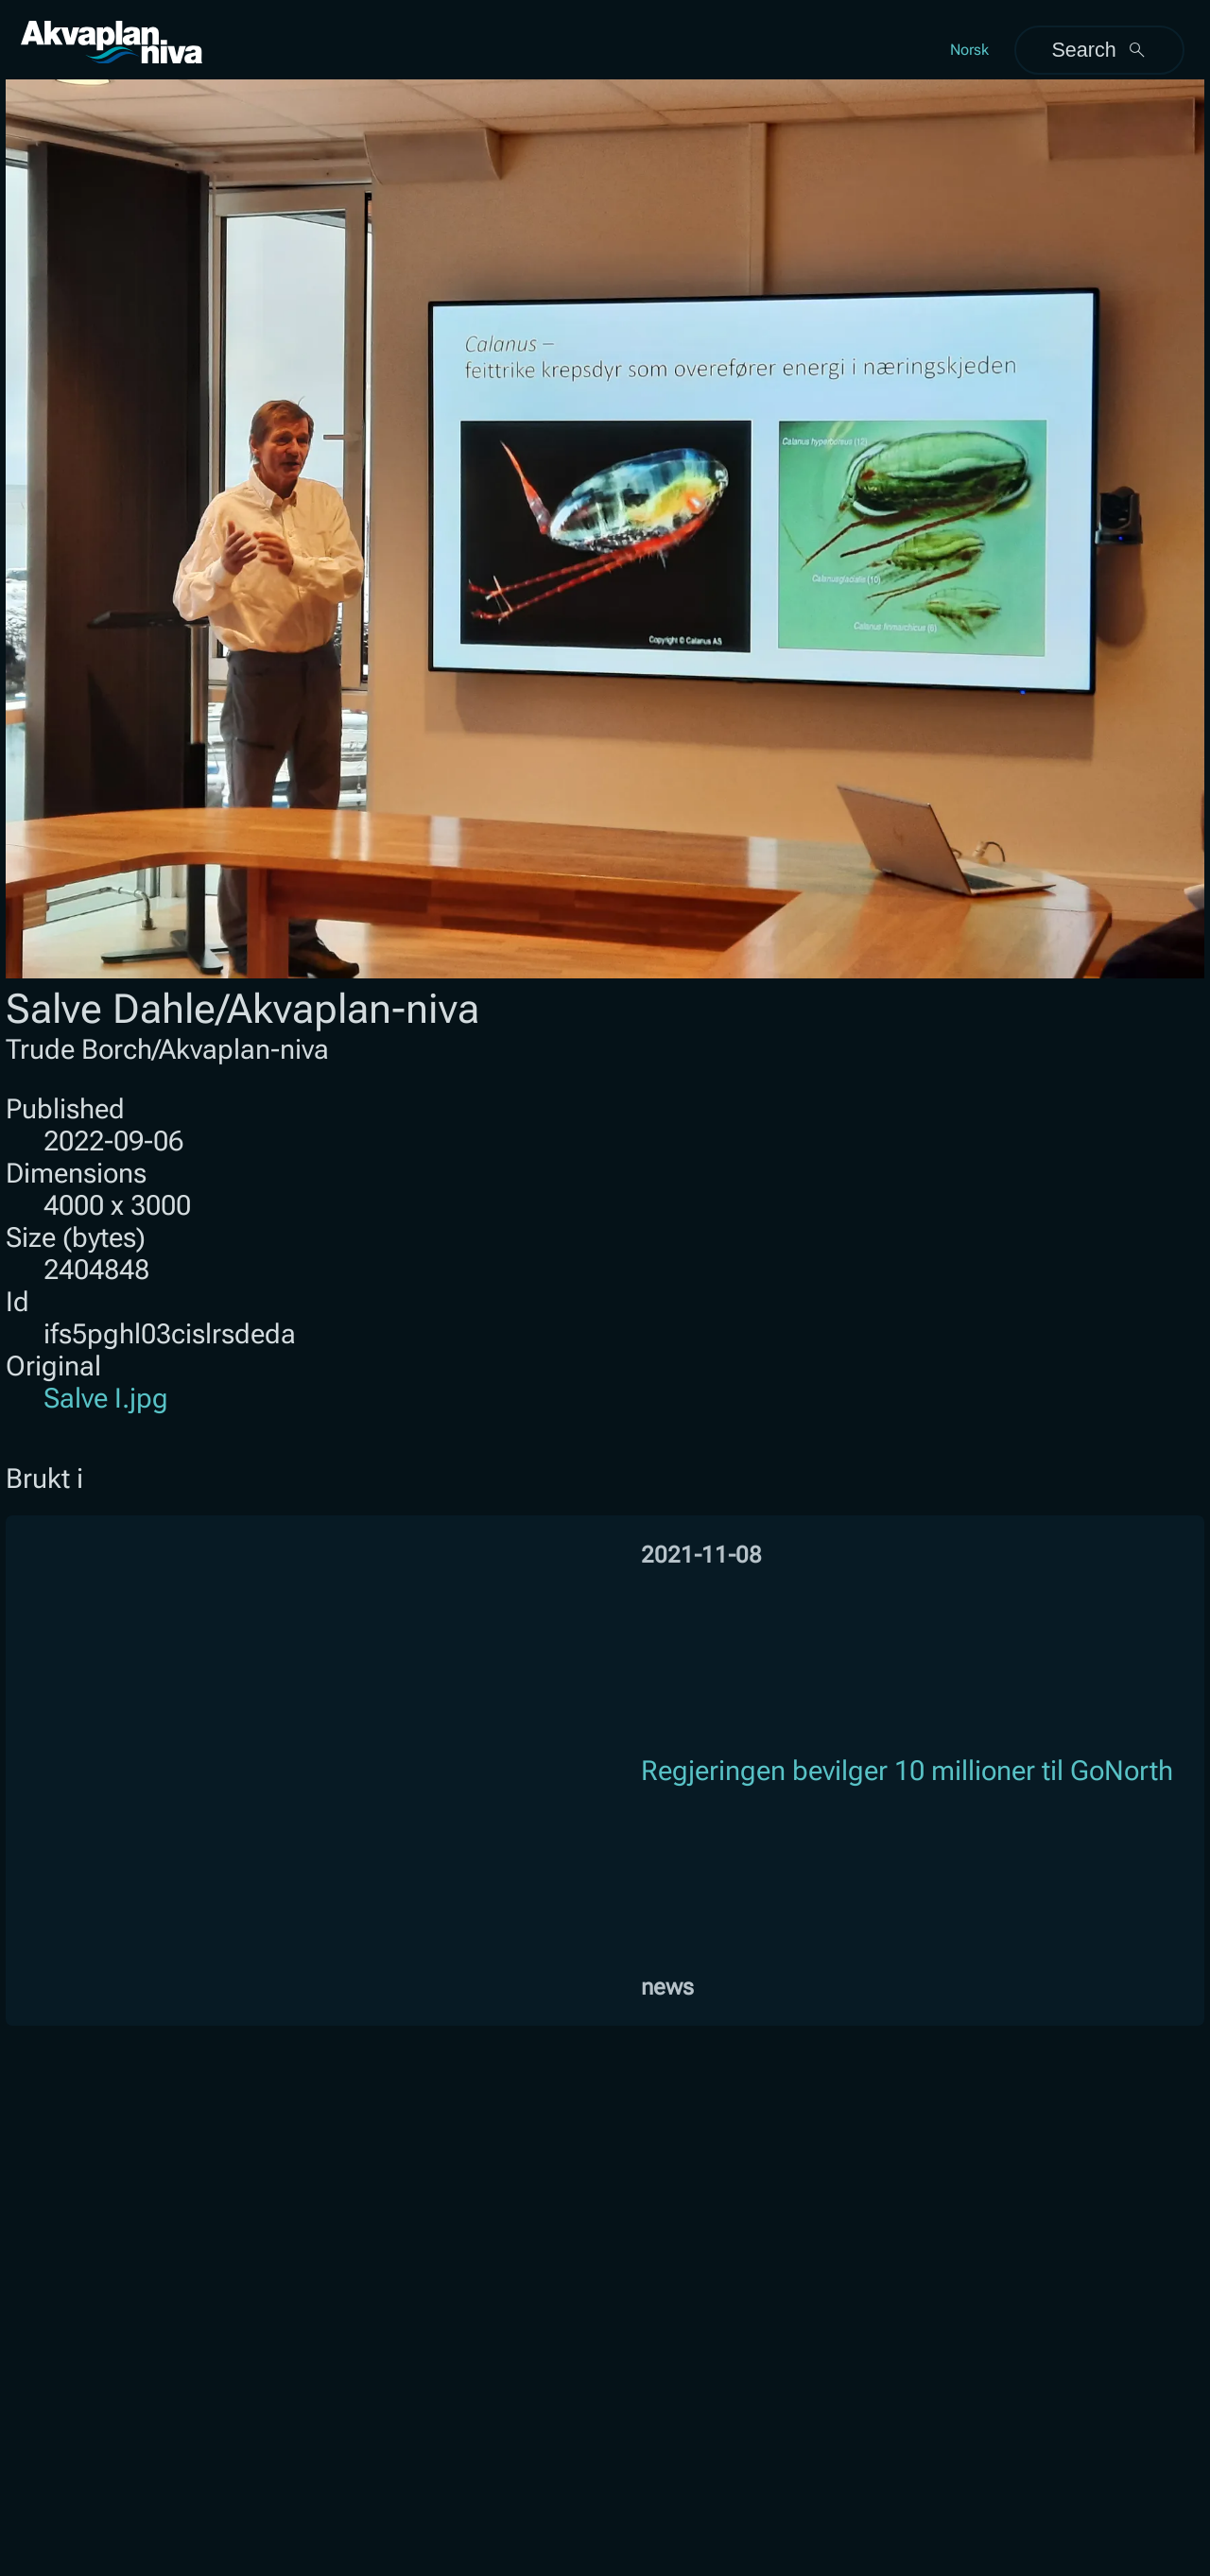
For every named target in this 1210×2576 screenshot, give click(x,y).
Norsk (969, 50)
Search (1099, 49)
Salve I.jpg (105, 1398)
